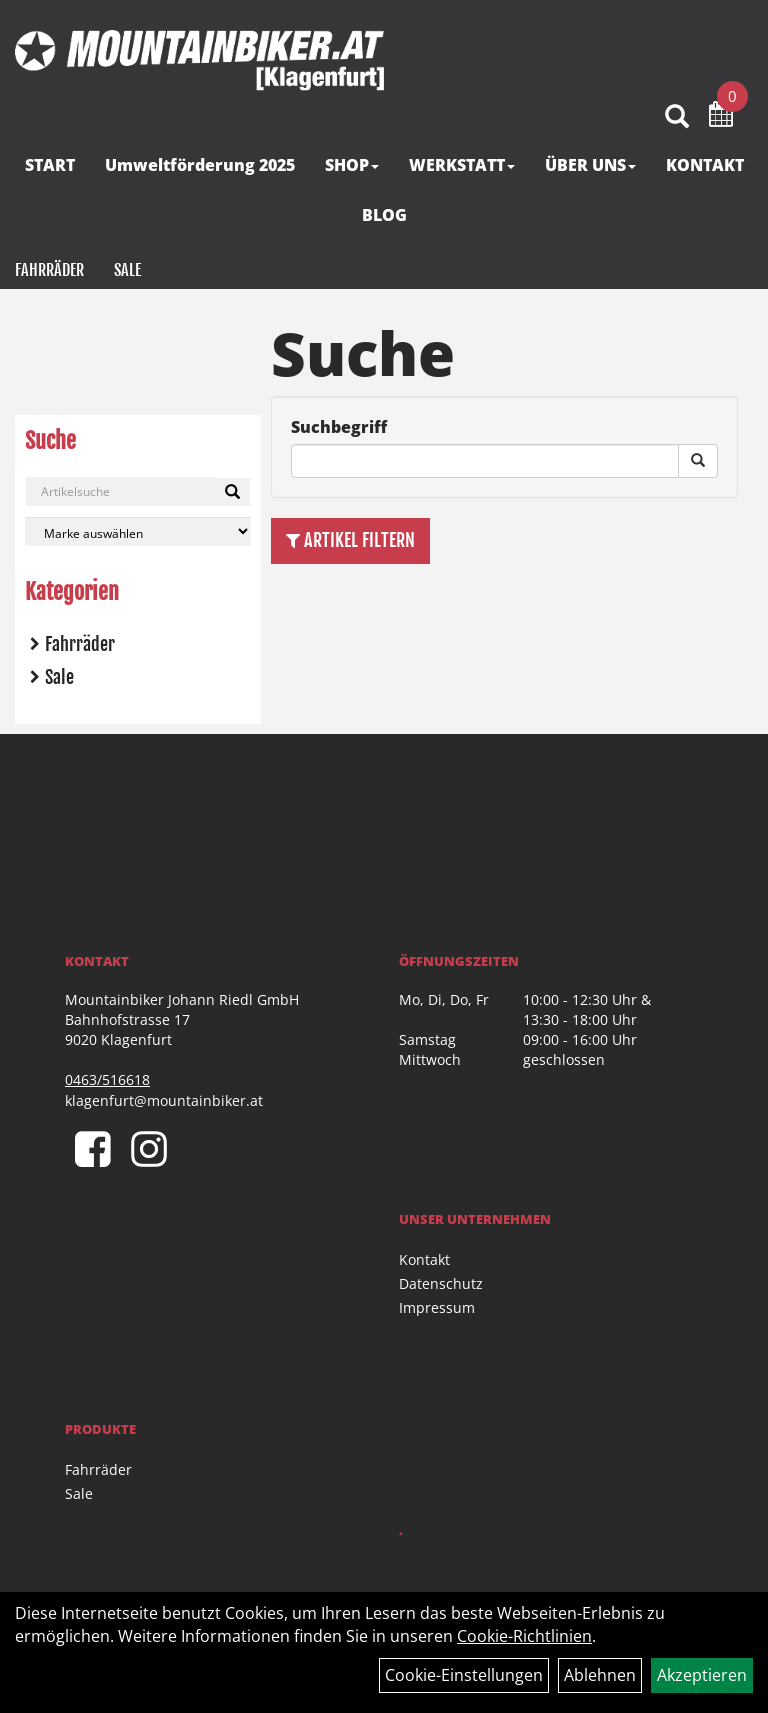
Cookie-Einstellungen (464, 1675)
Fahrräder (49, 270)
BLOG (384, 215)
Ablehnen (600, 1675)
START (50, 165)
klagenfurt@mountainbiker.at (164, 1100)
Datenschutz (441, 1283)
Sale (127, 270)
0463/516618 (107, 1079)
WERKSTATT (462, 165)
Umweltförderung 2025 (200, 165)
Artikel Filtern (350, 540)
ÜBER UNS (590, 165)
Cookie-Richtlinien (524, 1636)
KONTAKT (705, 165)
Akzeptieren (702, 1675)
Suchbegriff (339, 427)
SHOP (352, 165)
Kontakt (424, 1259)
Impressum (437, 1307)
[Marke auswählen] (138, 531)
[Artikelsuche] (677, 117)
